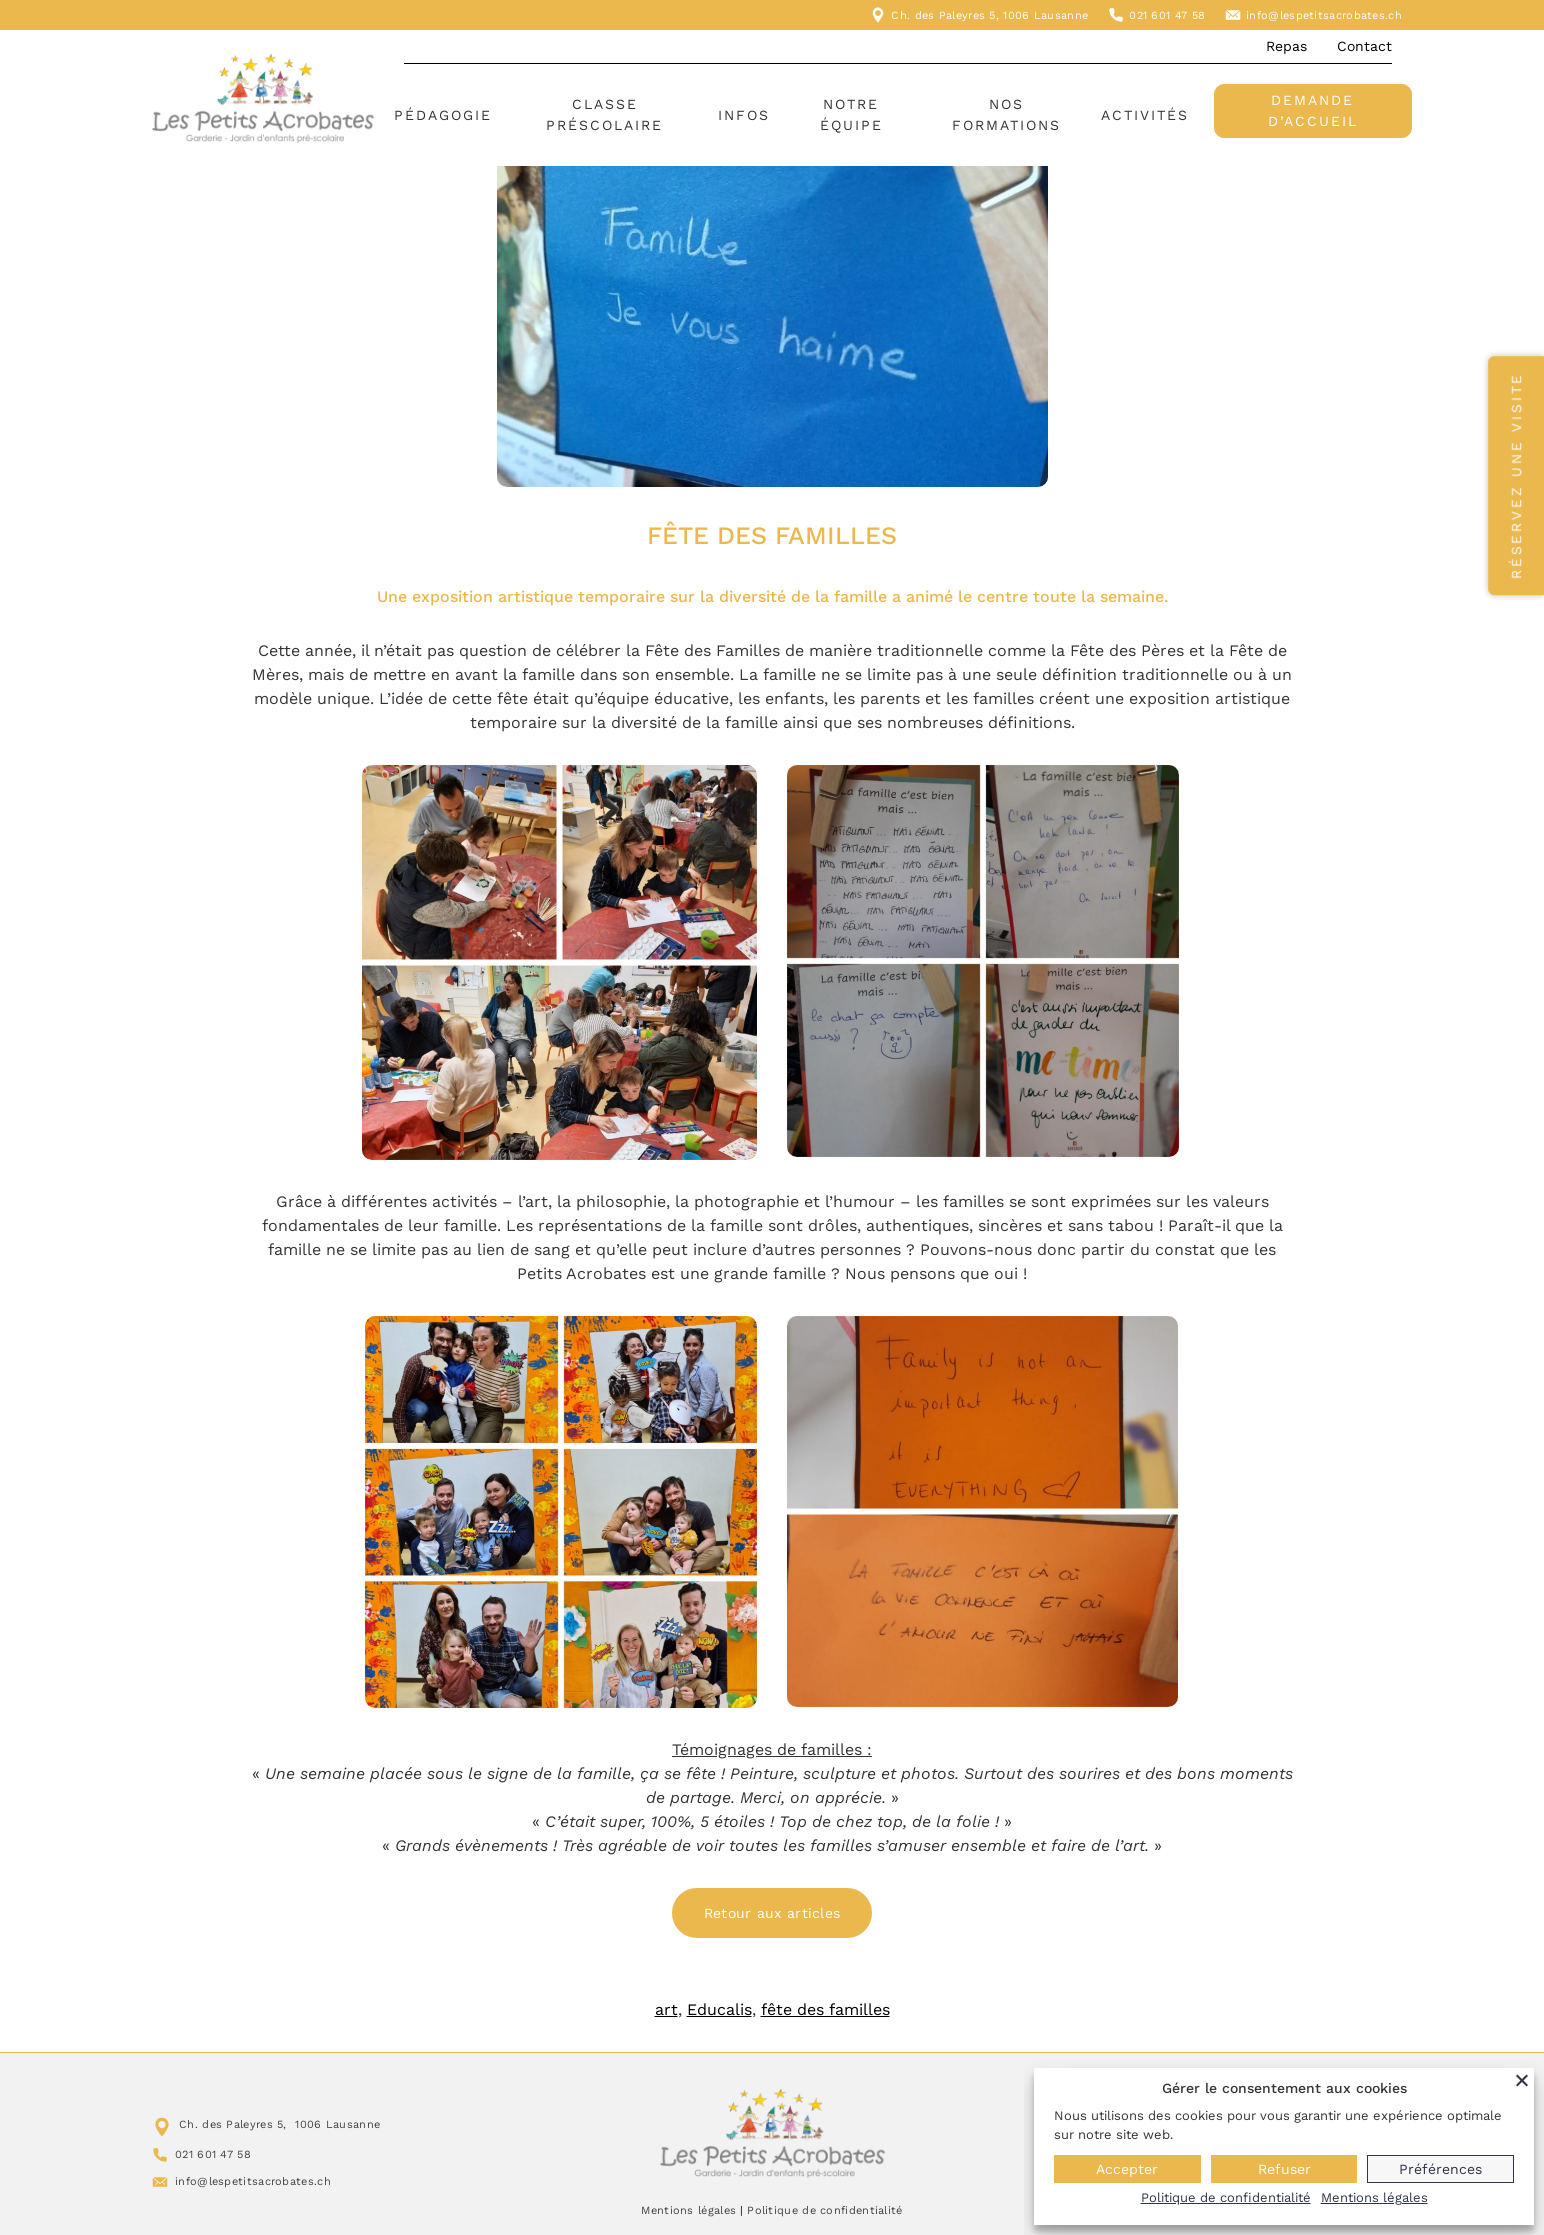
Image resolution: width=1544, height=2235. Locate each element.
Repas (1286, 46)
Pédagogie (443, 115)
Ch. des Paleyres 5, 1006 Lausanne (989, 15)
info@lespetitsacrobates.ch (1324, 15)
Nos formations (1006, 114)
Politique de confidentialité (824, 2210)
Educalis (719, 2009)
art (666, 2009)
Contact (1364, 46)
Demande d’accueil (1313, 110)
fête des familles (825, 2009)
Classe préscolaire (604, 114)
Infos (744, 115)
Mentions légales (688, 2210)
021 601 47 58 (1167, 15)
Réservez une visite (1516, 475)
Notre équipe (851, 114)
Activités (1145, 115)
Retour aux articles (772, 1913)
